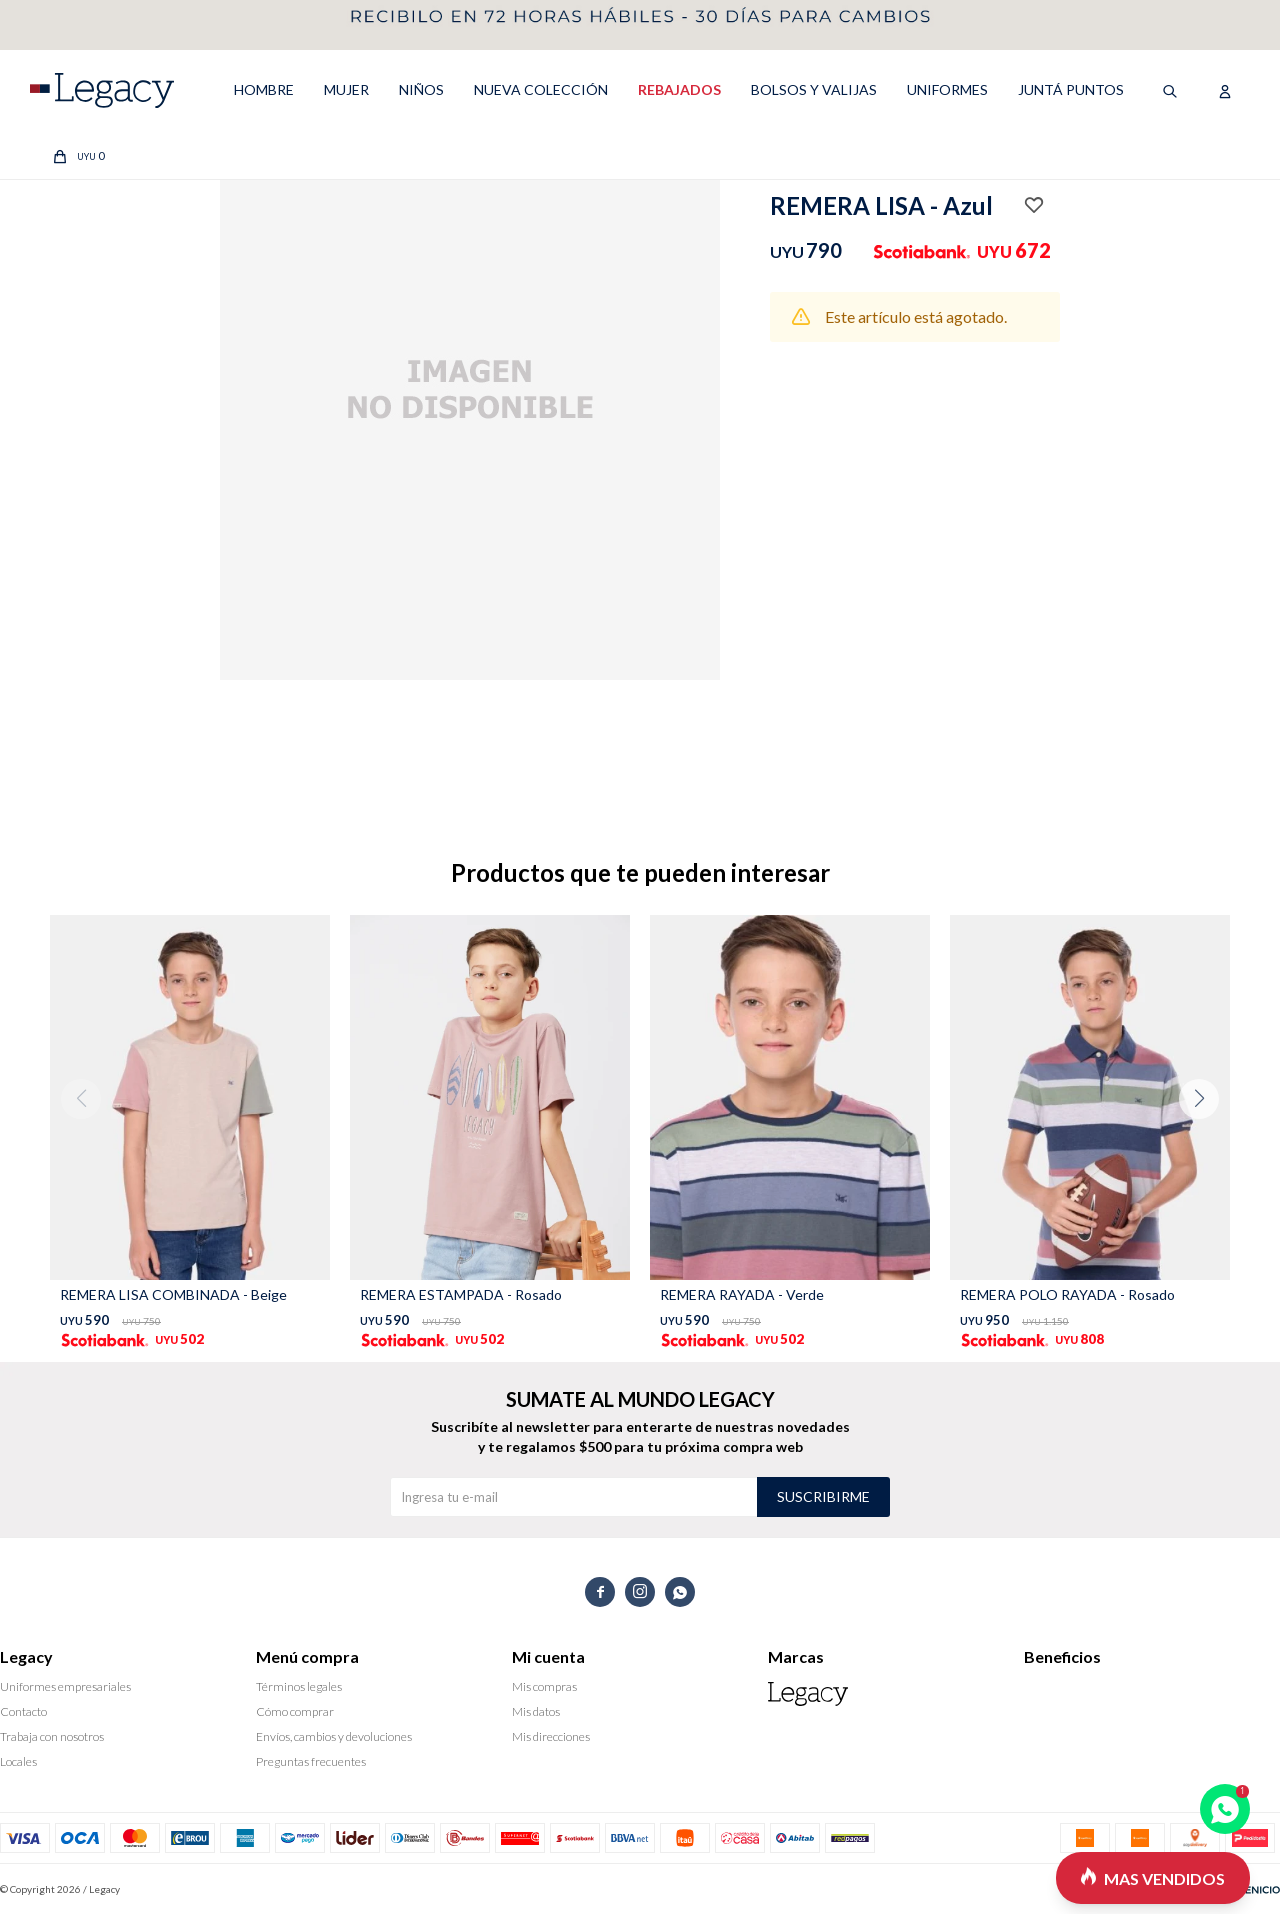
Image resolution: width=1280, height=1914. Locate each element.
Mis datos (536, 1711)
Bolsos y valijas (814, 89)
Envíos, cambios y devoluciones (334, 1736)
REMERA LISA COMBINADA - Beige (173, 1294)
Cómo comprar (295, 1711)
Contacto (23, 1711)
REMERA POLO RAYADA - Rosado (1067, 1294)
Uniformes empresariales (65, 1686)
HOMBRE (264, 89)
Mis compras (544, 1686)
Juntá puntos (1071, 89)
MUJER (346, 89)
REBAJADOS (679, 89)
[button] (1206, 1139)
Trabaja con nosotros (52, 1736)
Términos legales (299, 1686)
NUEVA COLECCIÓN (541, 89)
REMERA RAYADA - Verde (742, 1294)
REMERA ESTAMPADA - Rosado (461, 1294)
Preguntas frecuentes (311, 1761)
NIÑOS (421, 89)
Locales (18, 1761)
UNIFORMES (947, 89)
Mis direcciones (551, 1736)
